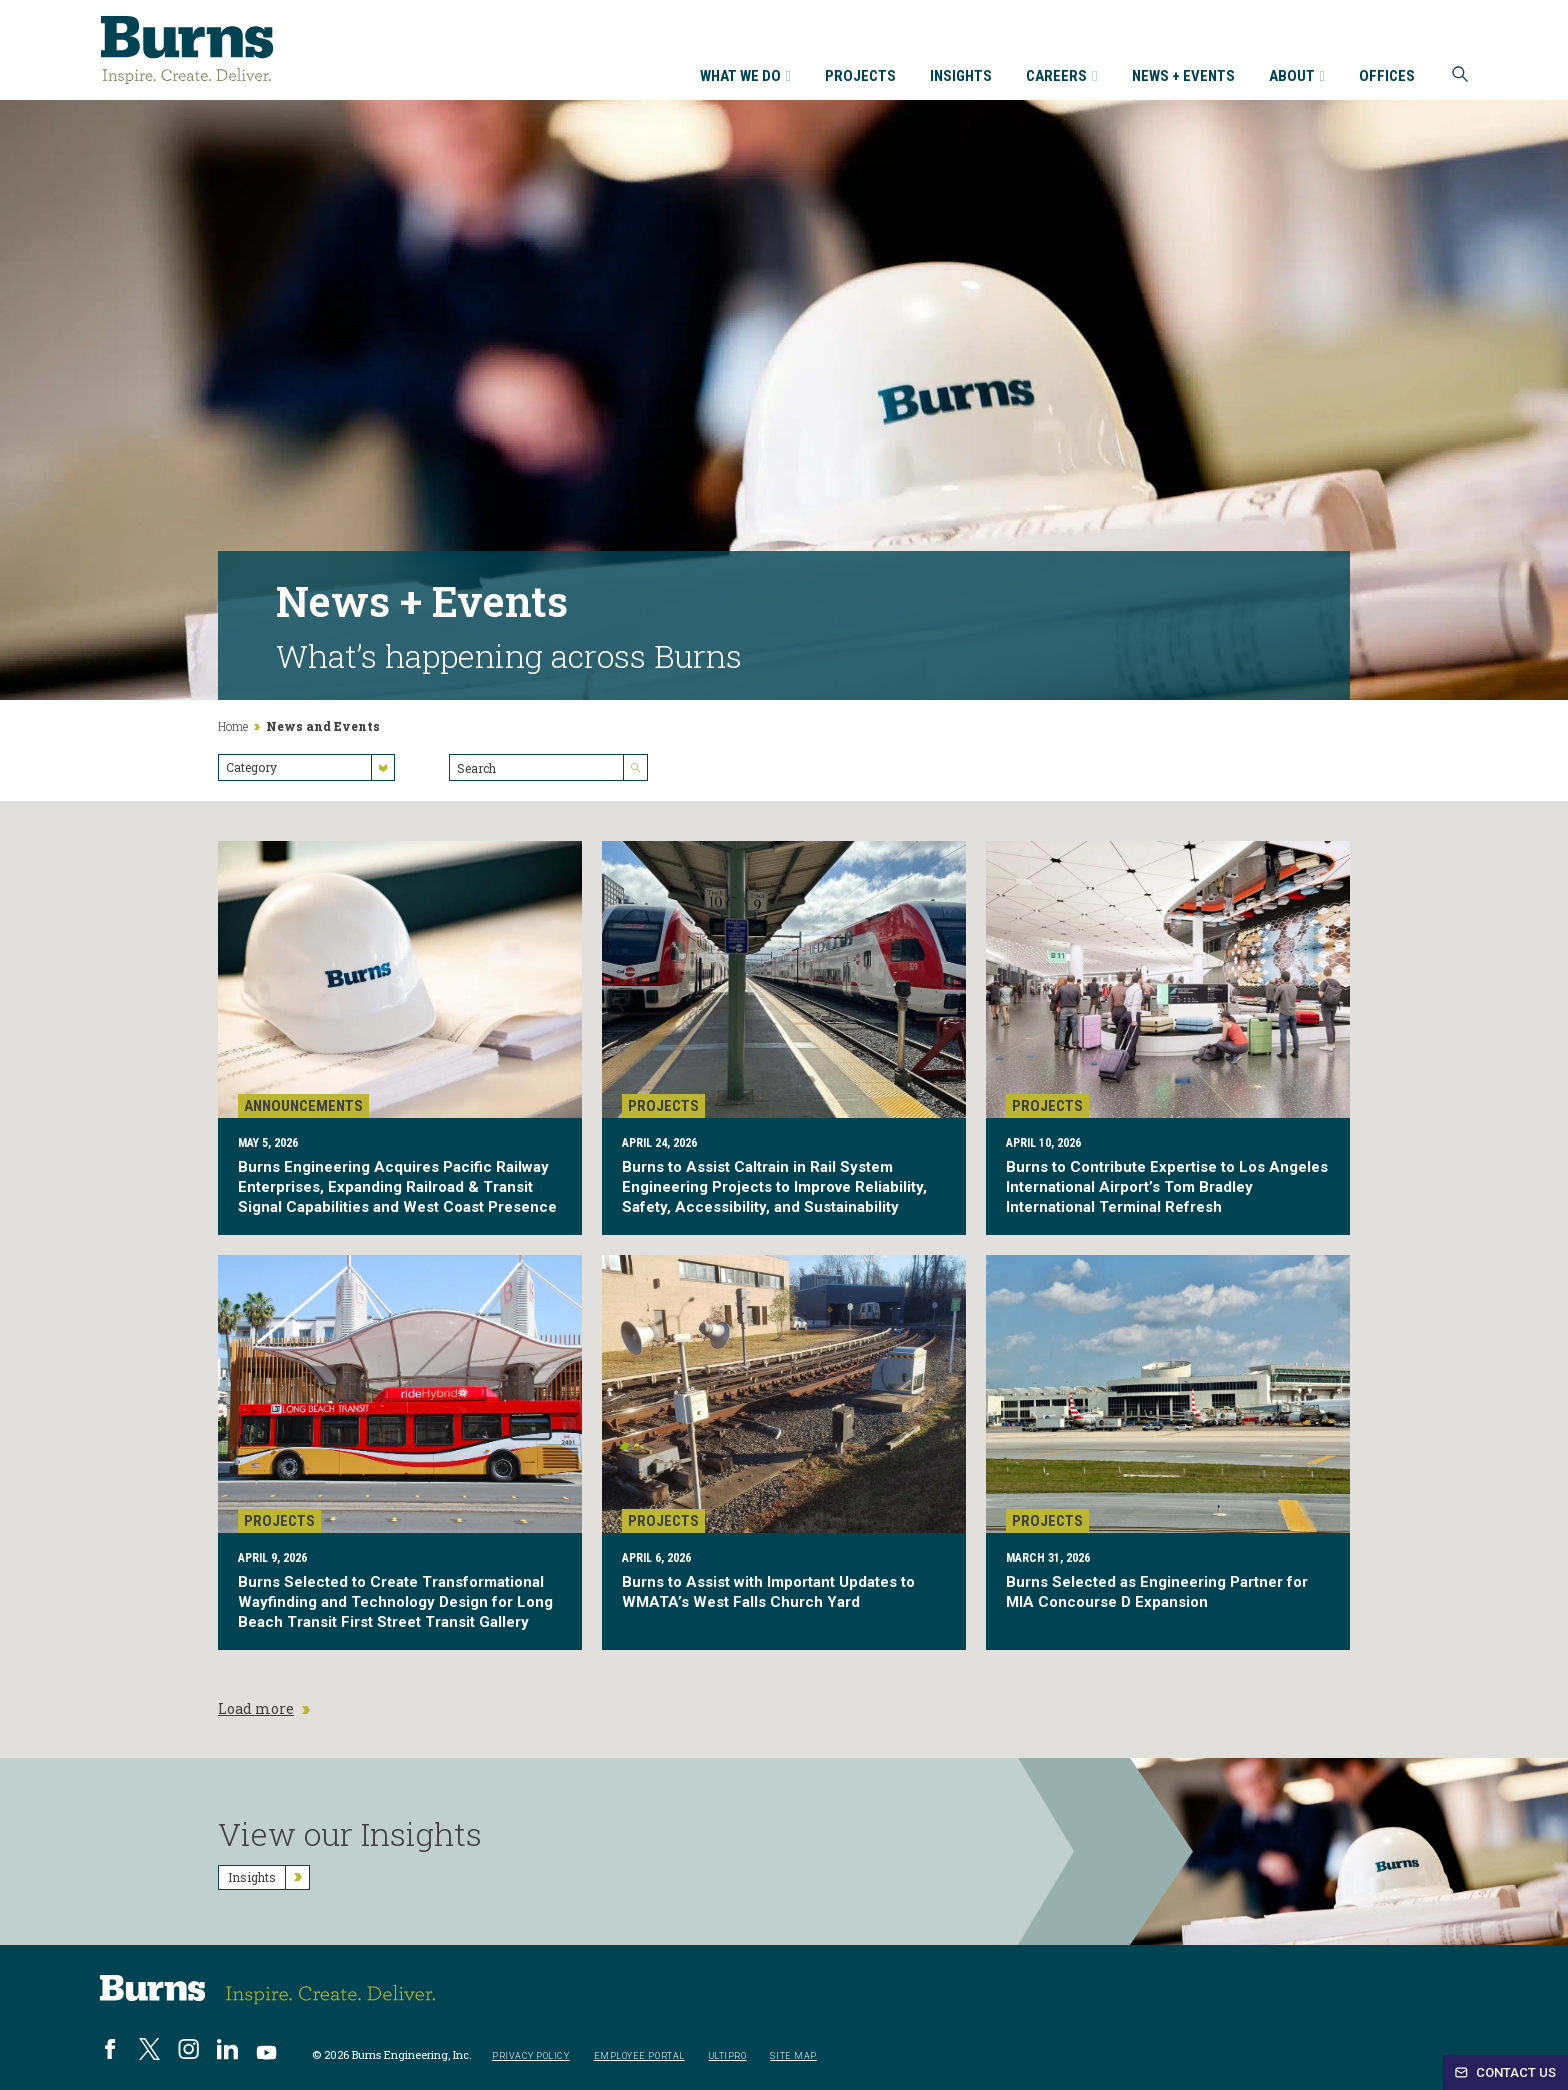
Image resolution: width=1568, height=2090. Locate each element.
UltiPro (728, 2056)
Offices (1387, 77)
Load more (264, 1709)
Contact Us (1505, 2072)
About (1297, 77)
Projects (860, 77)
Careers (1061, 77)
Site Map (793, 2056)
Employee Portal (639, 2056)
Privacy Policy (531, 2056)
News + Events (1183, 77)
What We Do (745, 77)
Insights (961, 77)
